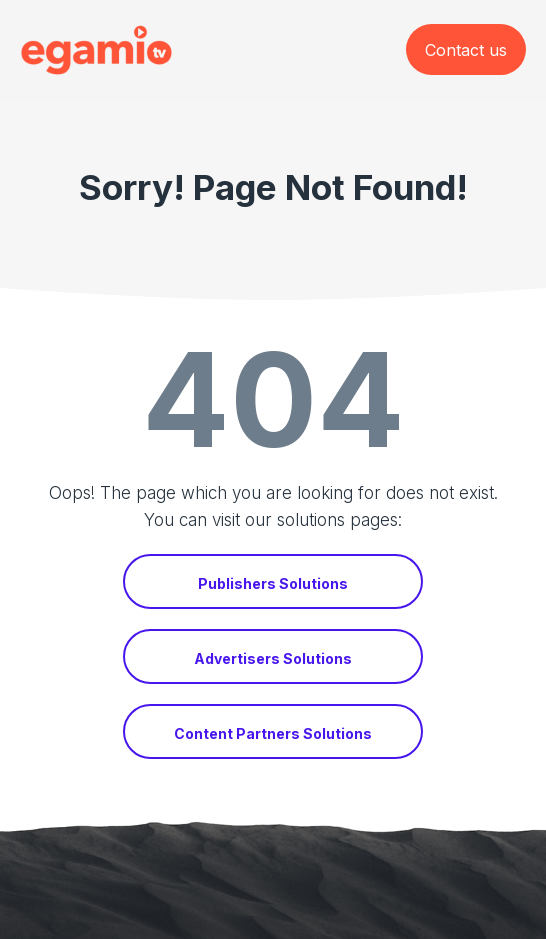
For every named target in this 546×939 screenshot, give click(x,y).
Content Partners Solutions (273, 733)
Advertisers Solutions (273, 658)
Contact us (466, 50)
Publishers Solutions (273, 583)
